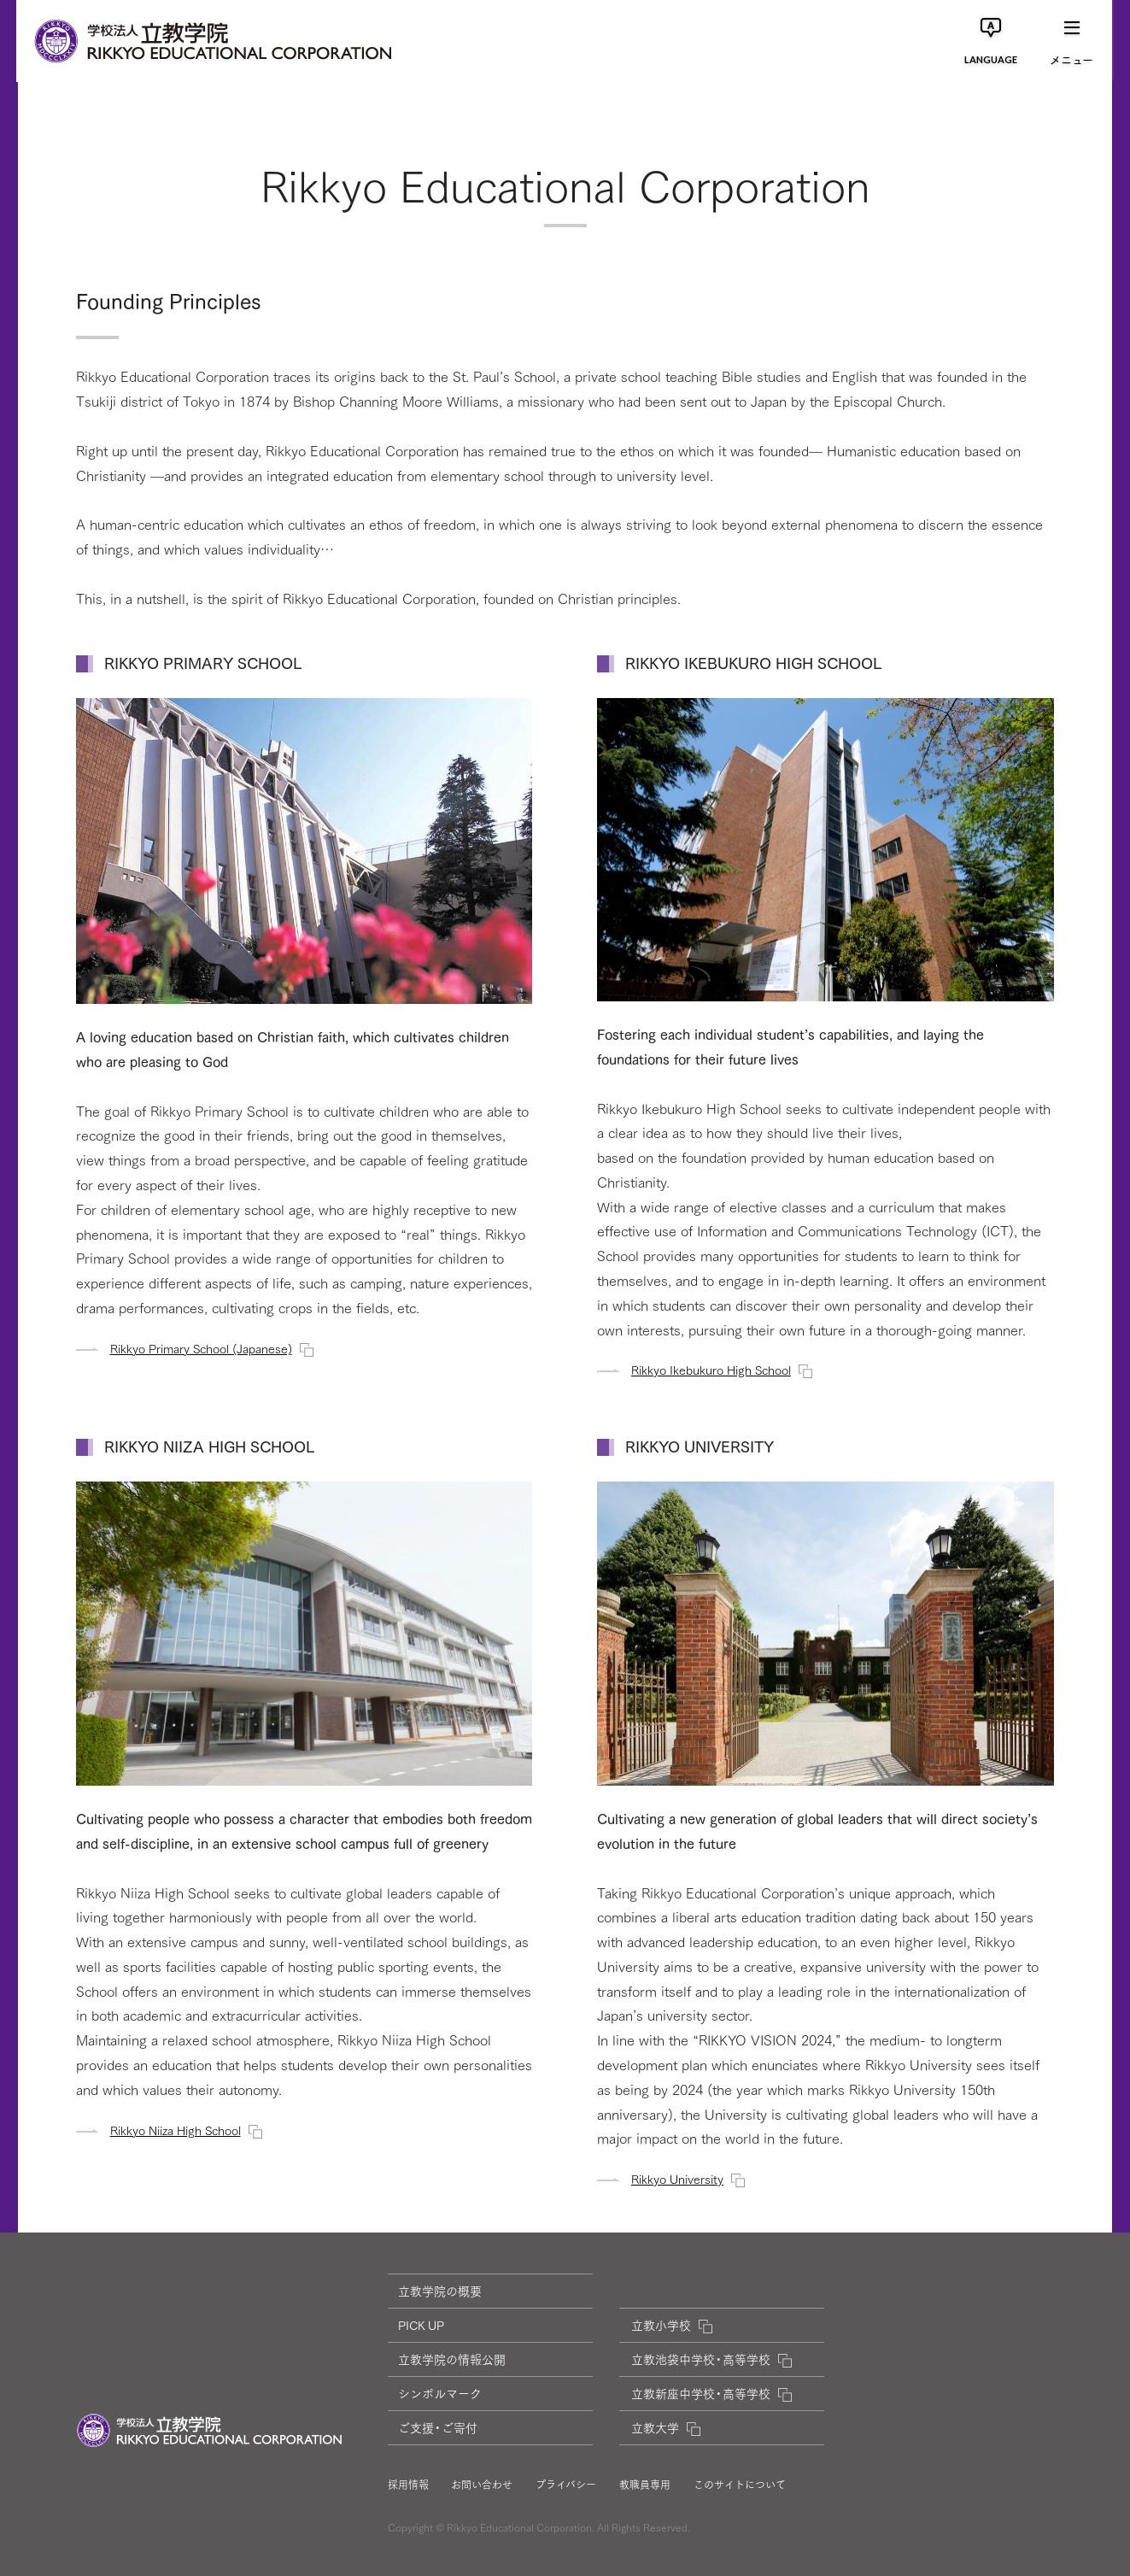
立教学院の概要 (440, 2290)
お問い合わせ (481, 2484)
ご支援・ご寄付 (437, 2427)
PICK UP (421, 2324)
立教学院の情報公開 (452, 2359)
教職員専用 (644, 2484)
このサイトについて (740, 2484)
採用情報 (408, 2484)
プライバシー (566, 2484)
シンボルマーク (440, 2393)
